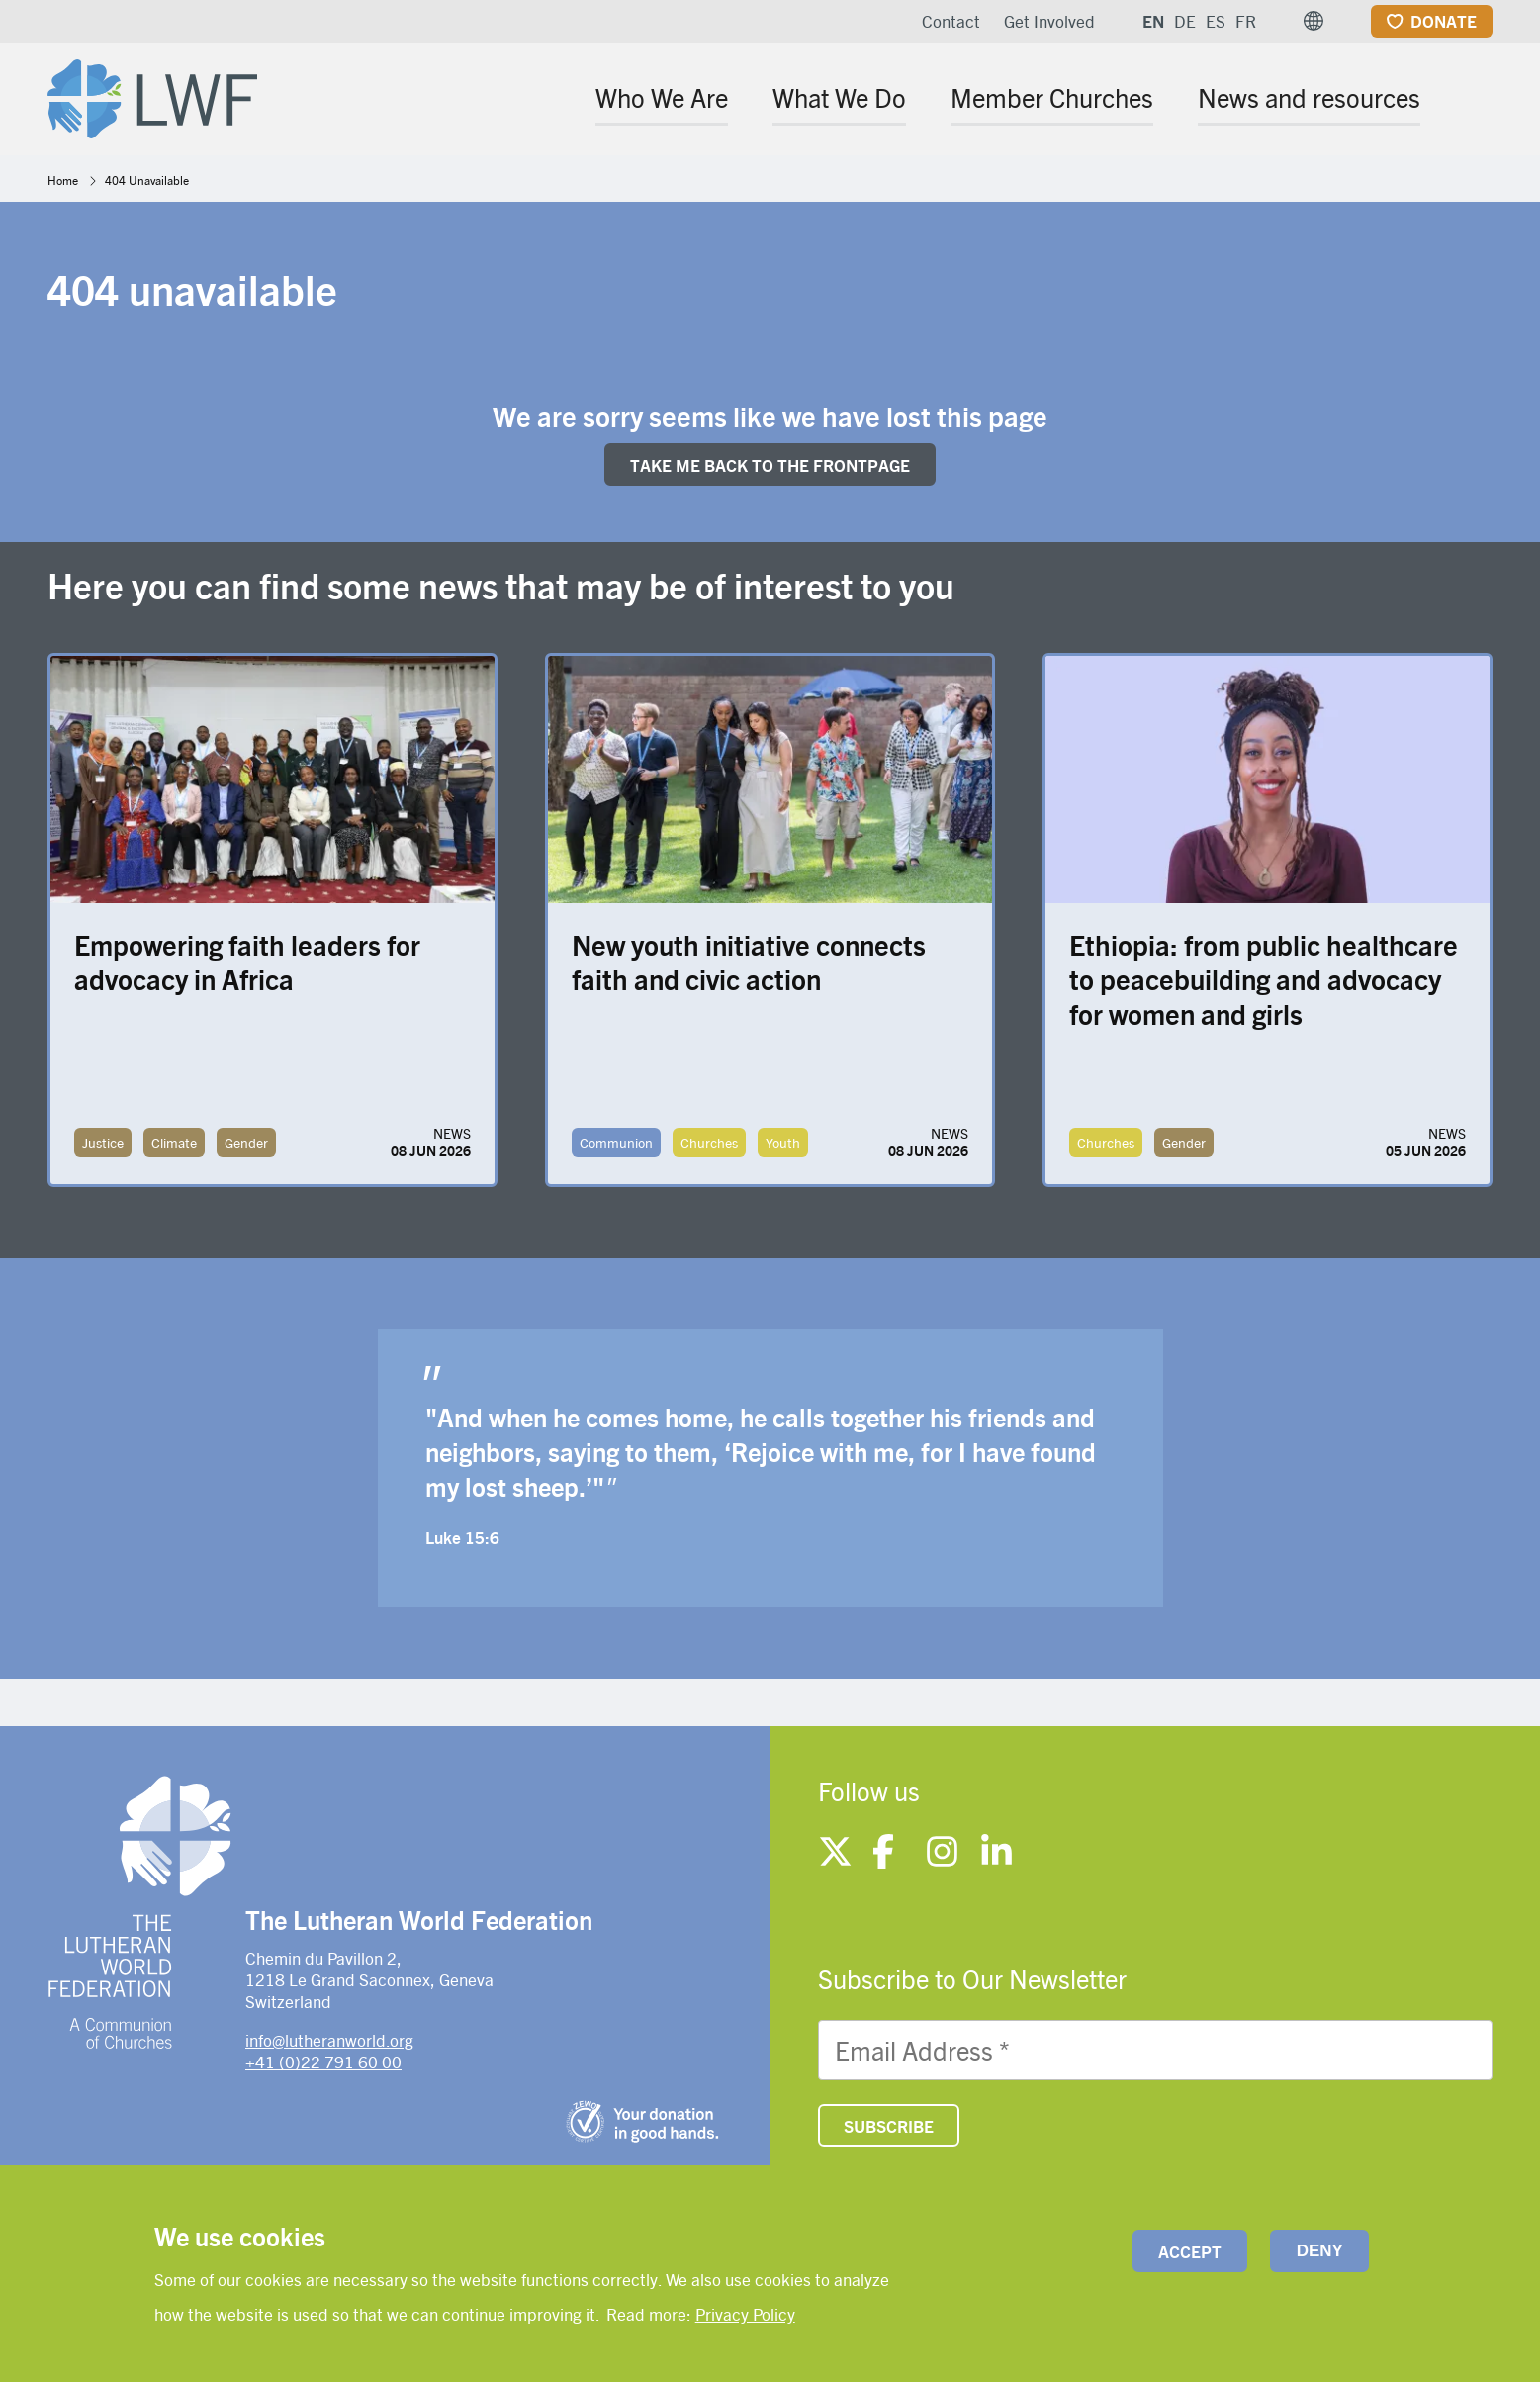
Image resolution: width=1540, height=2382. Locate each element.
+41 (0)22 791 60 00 (323, 2061)
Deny (1320, 2251)
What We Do (839, 97)
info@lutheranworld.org (329, 2040)
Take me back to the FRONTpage (770, 465)
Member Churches (1052, 97)
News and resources (1309, 97)
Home (62, 180)
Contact (951, 21)
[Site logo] (152, 95)
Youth (783, 1142)
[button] (1313, 21)
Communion (616, 1142)
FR (1245, 21)
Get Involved (1049, 21)
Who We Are (661, 97)
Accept (1190, 2251)
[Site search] (1479, 100)
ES (1215, 21)
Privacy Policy (745, 2314)
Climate (174, 1142)
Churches (709, 1142)
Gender (246, 1142)
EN (1153, 21)
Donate (1443, 21)
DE (1185, 21)
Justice (103, 1142)
